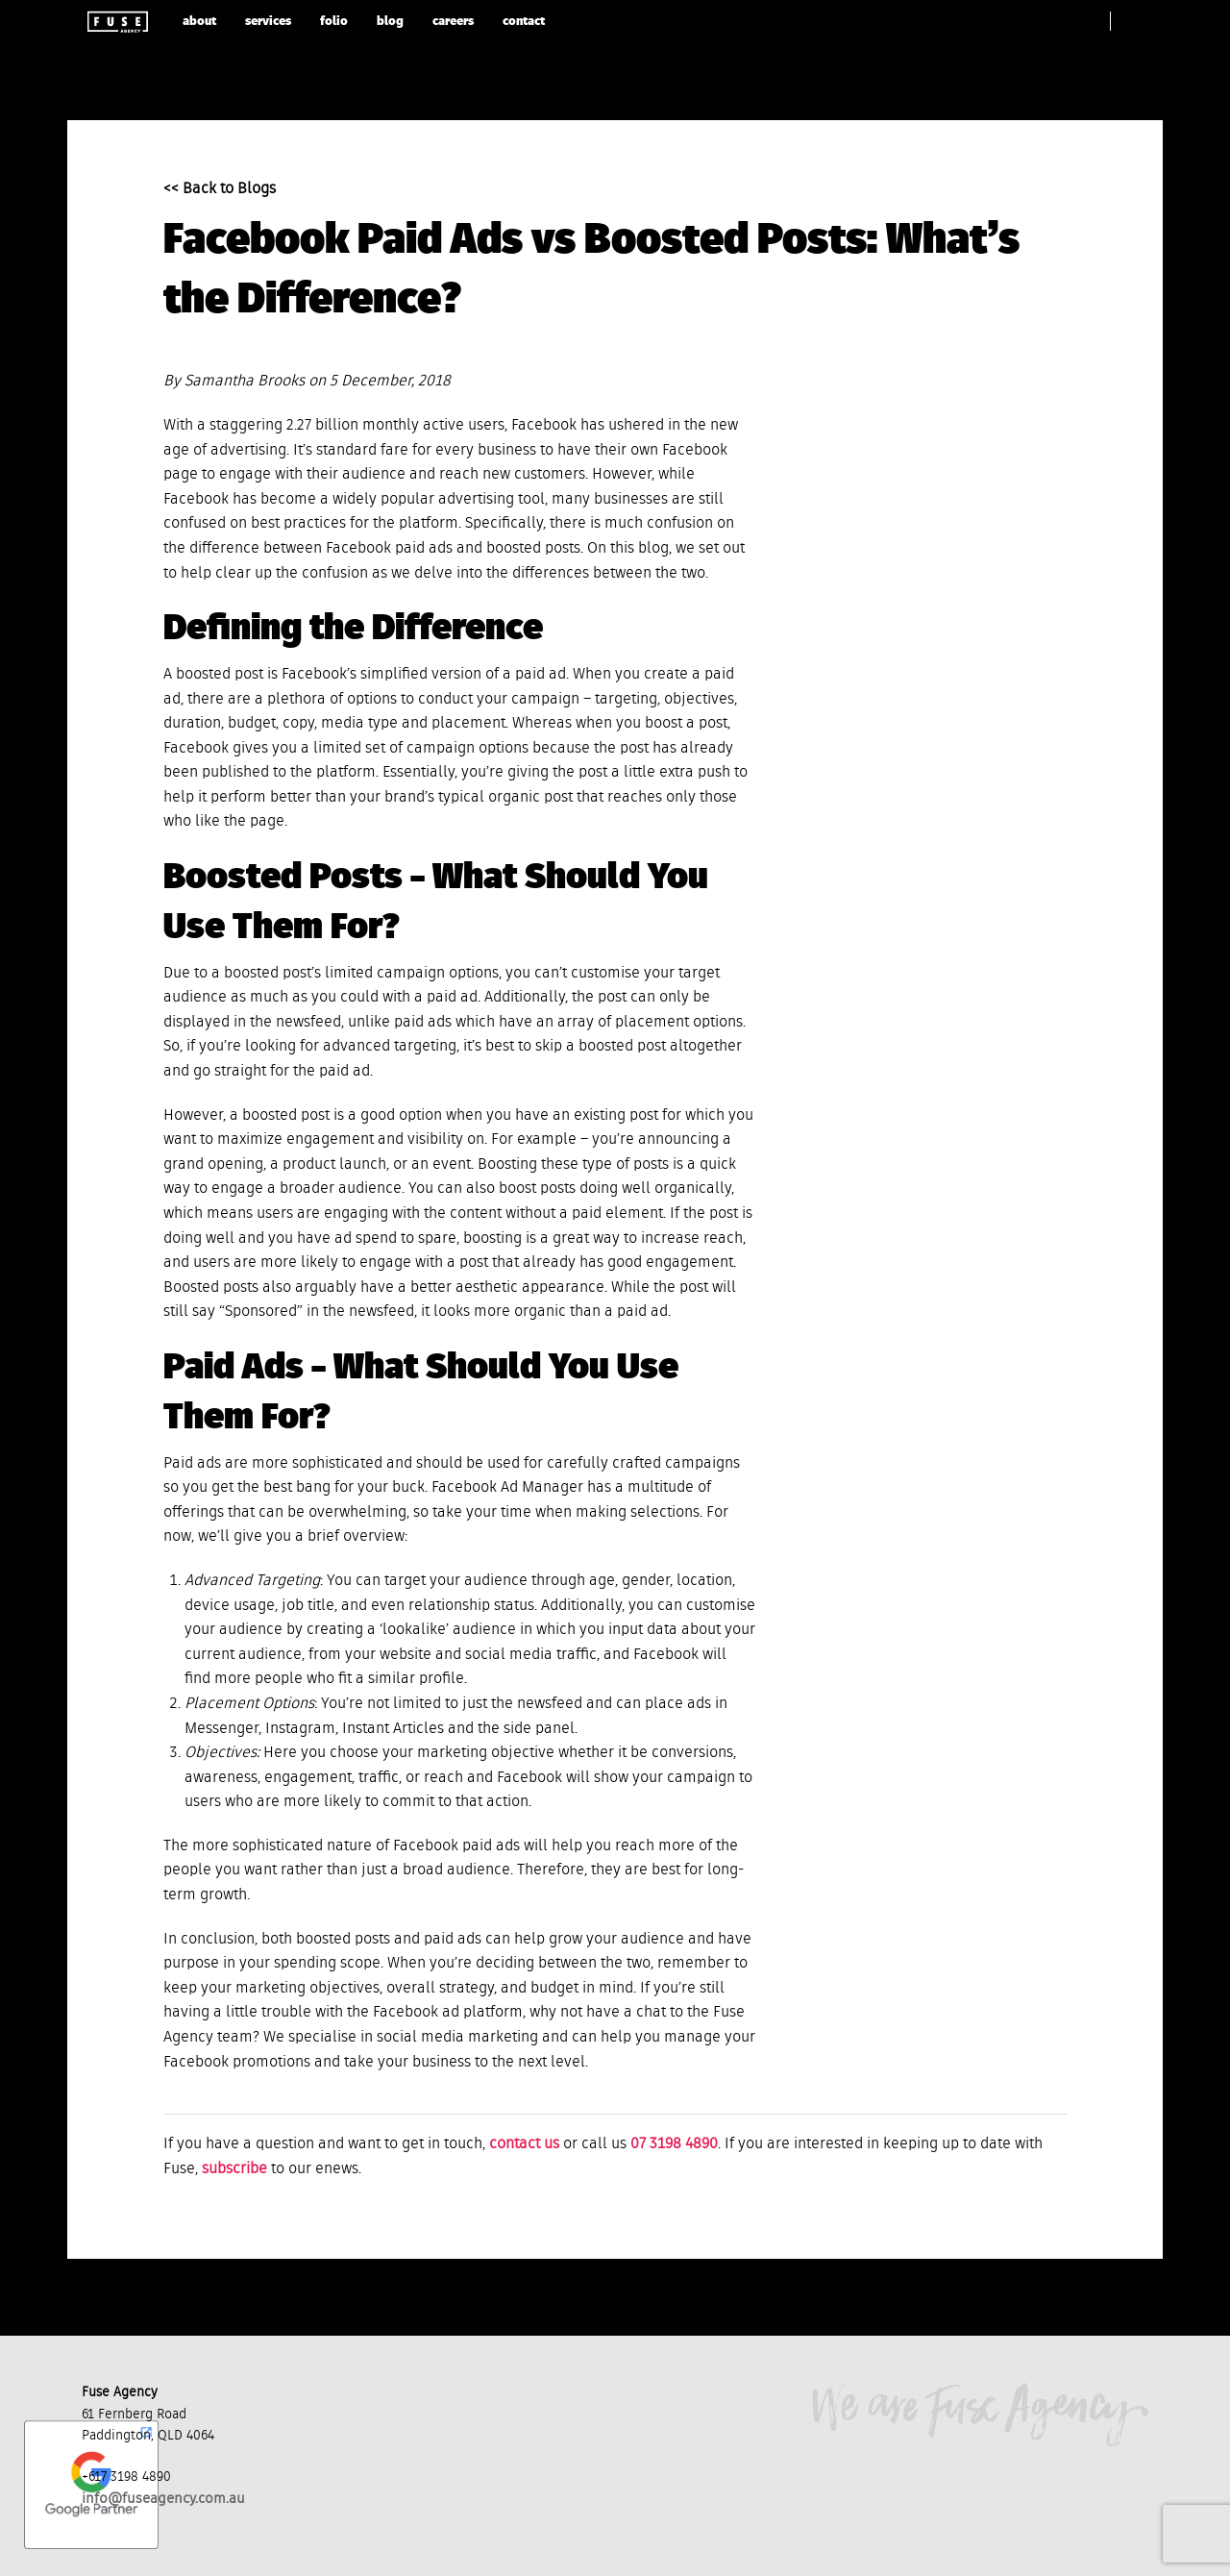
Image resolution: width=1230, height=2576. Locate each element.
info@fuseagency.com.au (163, 2498)
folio (334, 21)
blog (390, 21)
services (268, 21)
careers (453, 21)
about (199, 21)
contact (524, 21)
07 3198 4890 (674, 2144)
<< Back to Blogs (219, 189)
